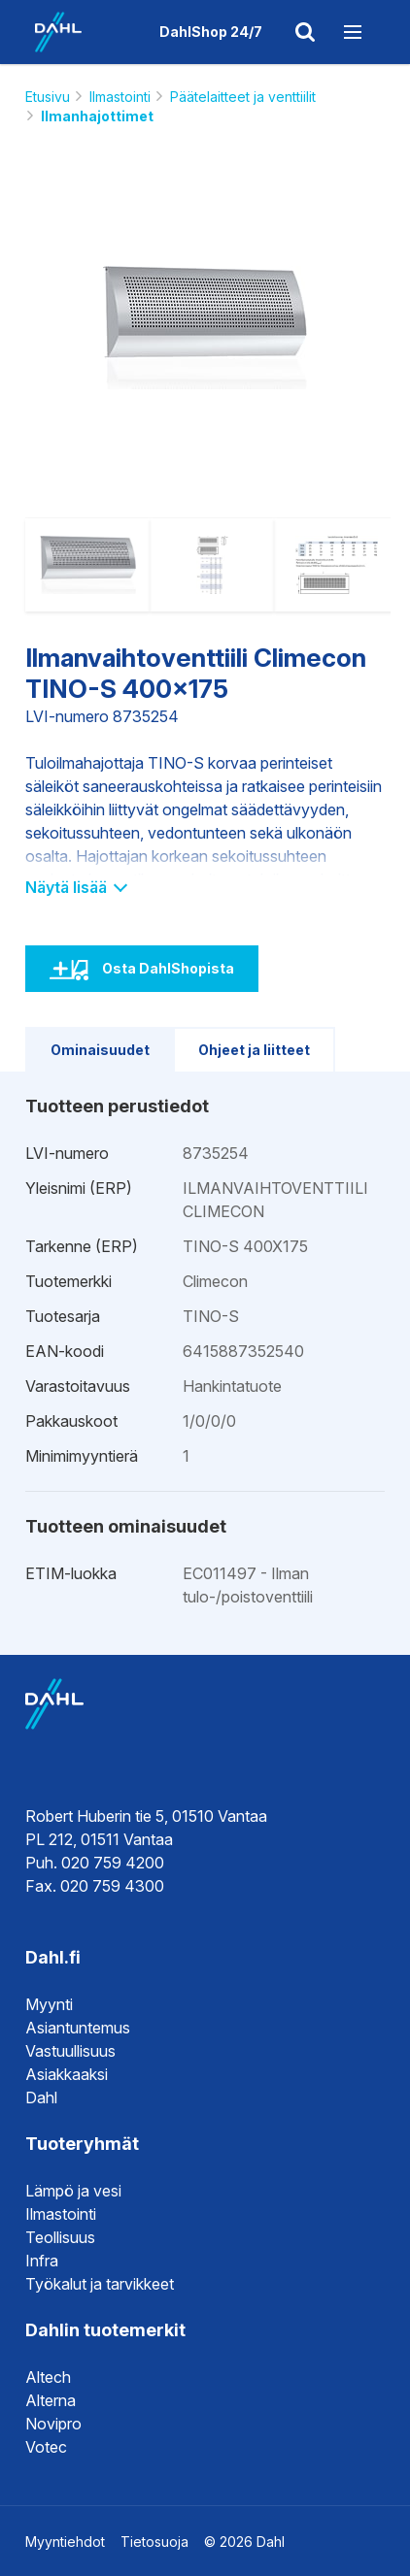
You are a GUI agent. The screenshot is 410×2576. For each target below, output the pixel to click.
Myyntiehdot (65, 2541)
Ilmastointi (120, 96)
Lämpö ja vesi (73, 2190)
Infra (41, 2260)
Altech (48, 2377)
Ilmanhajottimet (97, 116)
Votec (46, 2447)
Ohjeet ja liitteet (254, 1049)
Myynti (49, 2004)
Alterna (50, 2400)
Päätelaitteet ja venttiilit (243, 96)
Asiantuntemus (77, 2027)
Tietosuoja (154, 2541)
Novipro (53, 2423)
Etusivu (47, 96)
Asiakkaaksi (66, 2074)
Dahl (41, 2097)
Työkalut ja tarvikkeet (99, 2284)
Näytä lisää (75, 887)
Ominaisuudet (100, 1049)
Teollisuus (60, 2237)
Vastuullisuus (70, 2051)
